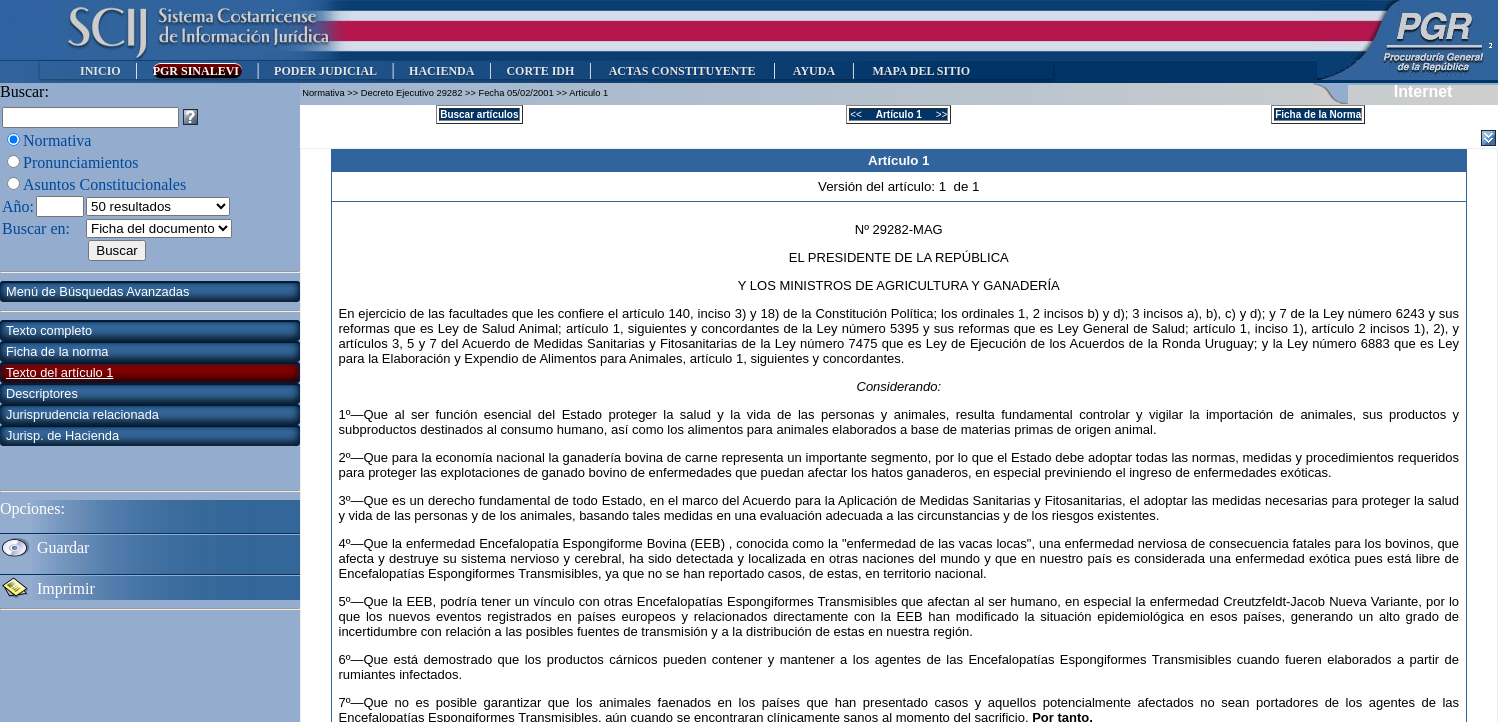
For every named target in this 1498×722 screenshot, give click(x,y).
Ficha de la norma (57, 351)
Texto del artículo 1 (59, 372)
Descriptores (42, 393)
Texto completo (49, 330)
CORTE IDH (540, 71)
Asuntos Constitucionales (104, 184)
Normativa (57, 140)
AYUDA (813, 71)
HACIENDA (441, 71)
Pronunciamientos (81, 162)
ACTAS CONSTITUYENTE (682, 71)
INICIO (100, 71)
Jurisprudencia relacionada (82, 414)
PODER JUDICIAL (325, 71)
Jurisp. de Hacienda (62, 435)
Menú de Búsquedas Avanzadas (97, 291)
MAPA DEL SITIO (921, 71)
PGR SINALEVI (197, 71)
